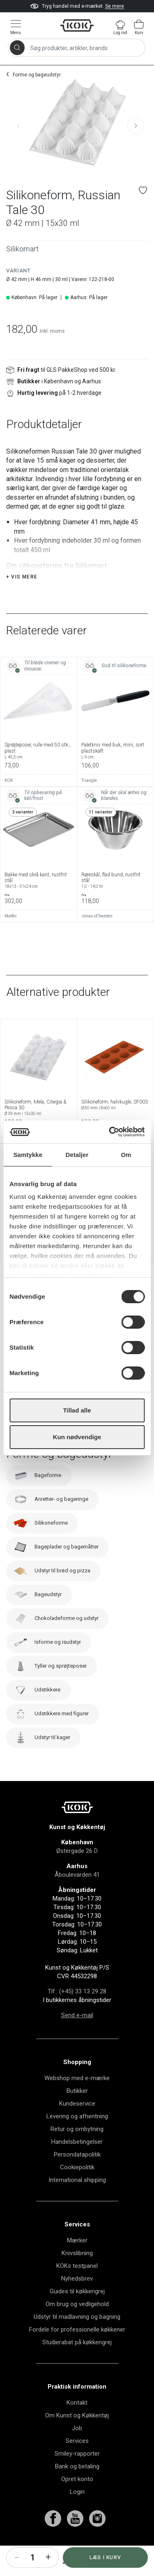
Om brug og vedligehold (77, 2324)
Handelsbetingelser (77, 2162)
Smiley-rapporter (77, 2474)
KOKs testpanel (77, 2286)
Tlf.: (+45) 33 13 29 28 (77, 2012)
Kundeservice (77, 2124)
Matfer (11, 936)
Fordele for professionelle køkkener (77, 2350)
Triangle (89, 801)
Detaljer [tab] (77, 1154)
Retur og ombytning (77, 2149)
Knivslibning (77, 2273)
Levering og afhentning (77, 2137)
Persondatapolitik (77, 2175)
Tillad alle (77, 1410)
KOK (9, 801)
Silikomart (22, 248)
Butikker (77, 2111)
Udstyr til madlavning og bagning (77, 2337)
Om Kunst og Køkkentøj (77, 2436)
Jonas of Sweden (97, 936)
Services (77, 2461)
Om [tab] (126, 1154)
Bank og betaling (77, 2487)
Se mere (114, 6)
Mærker (77, 2261)
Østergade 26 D (77, 1871)
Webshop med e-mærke (77, 2098)
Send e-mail (77, 2035)
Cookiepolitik (77, 2187)
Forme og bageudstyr (37, 75)
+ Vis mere (21, 597)
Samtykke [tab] (27, 1154)
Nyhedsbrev (77, 2299)
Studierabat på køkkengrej (77, 2362)
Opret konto (77, 2499)
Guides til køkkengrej (77, 2312)
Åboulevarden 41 (77, 1895)
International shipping (77, 2200)
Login (77, 2512)
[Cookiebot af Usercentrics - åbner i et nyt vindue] (110, 1132)
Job (77, 2448)
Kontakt (77, 2423)
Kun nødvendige (77, 1436)
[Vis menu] (15, 27)
